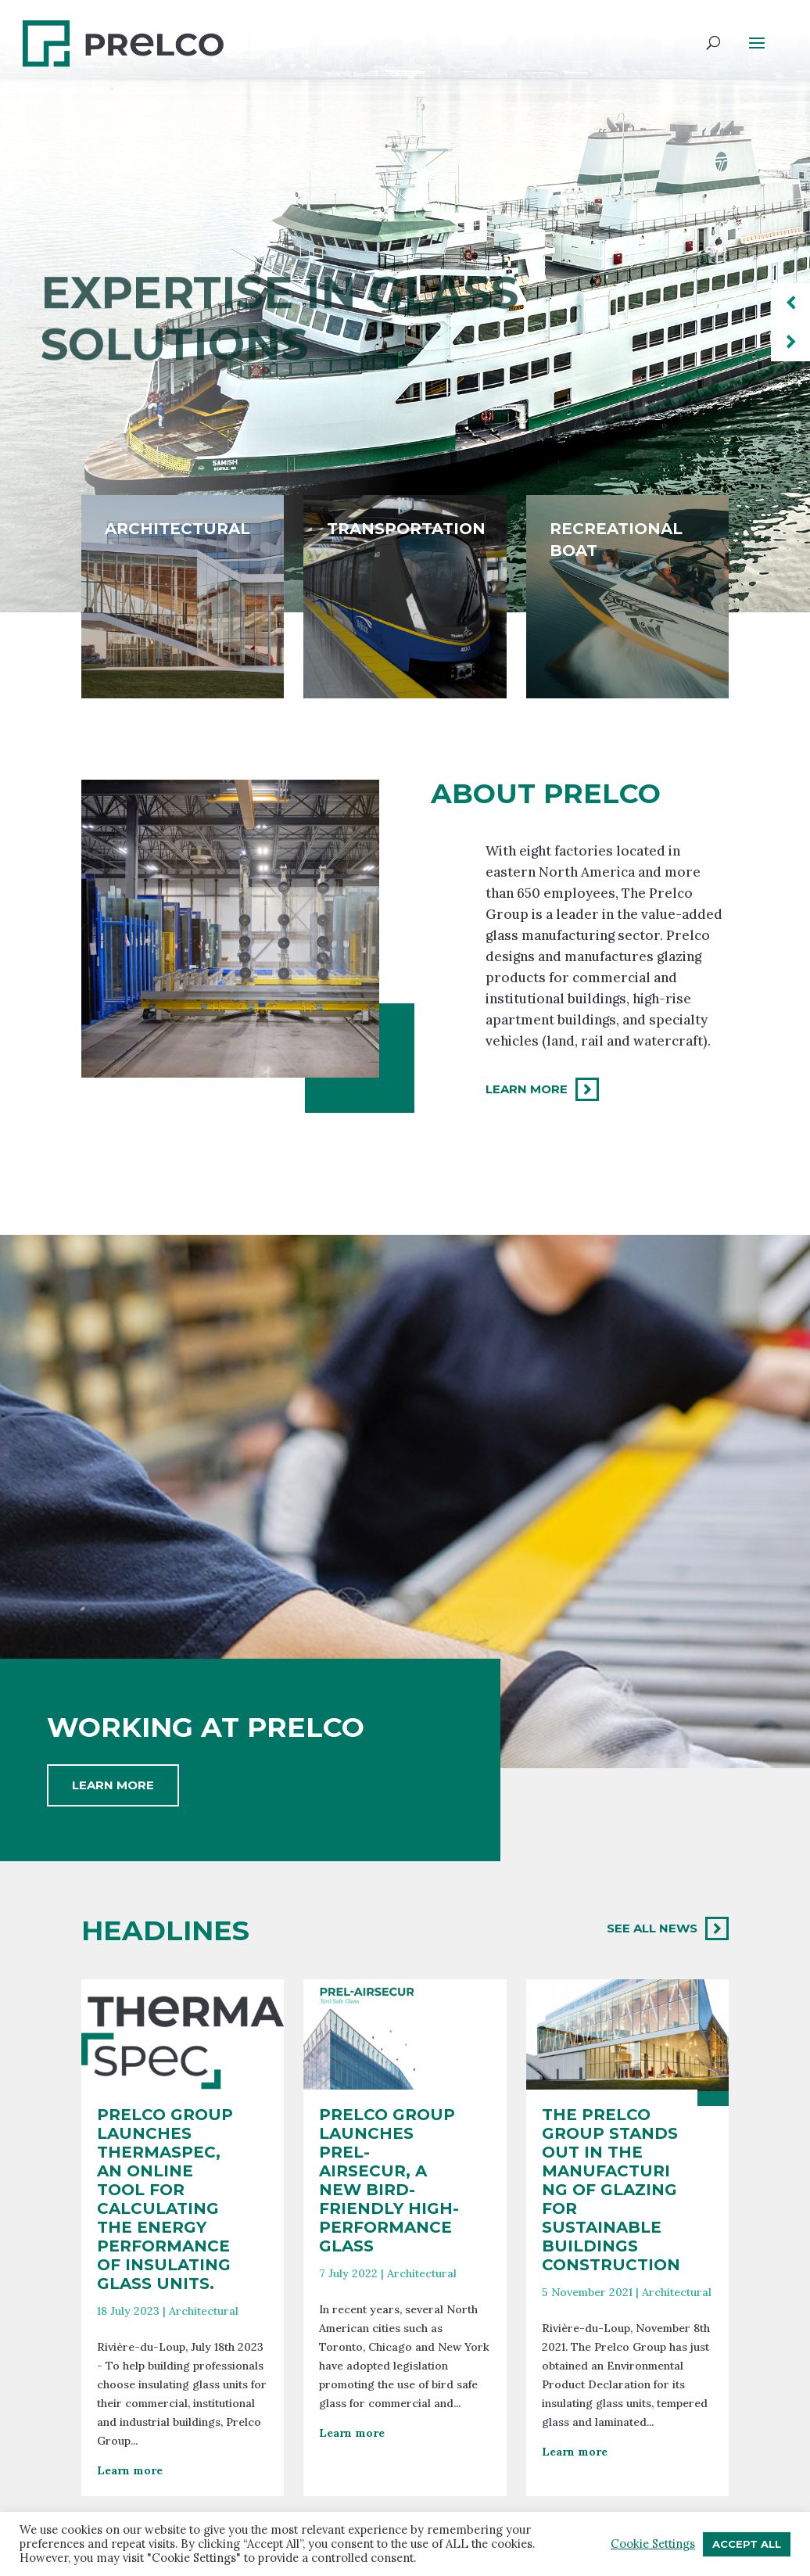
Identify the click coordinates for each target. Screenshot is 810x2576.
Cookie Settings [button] (653, 2544)
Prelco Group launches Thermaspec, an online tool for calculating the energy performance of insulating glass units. (165, 2367)
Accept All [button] (746, 2544)
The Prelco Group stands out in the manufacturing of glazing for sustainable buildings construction (611, 2357)
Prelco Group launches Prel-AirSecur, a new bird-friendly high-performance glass (389, 2348)
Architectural (203, 2479)
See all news (652, 1928)
